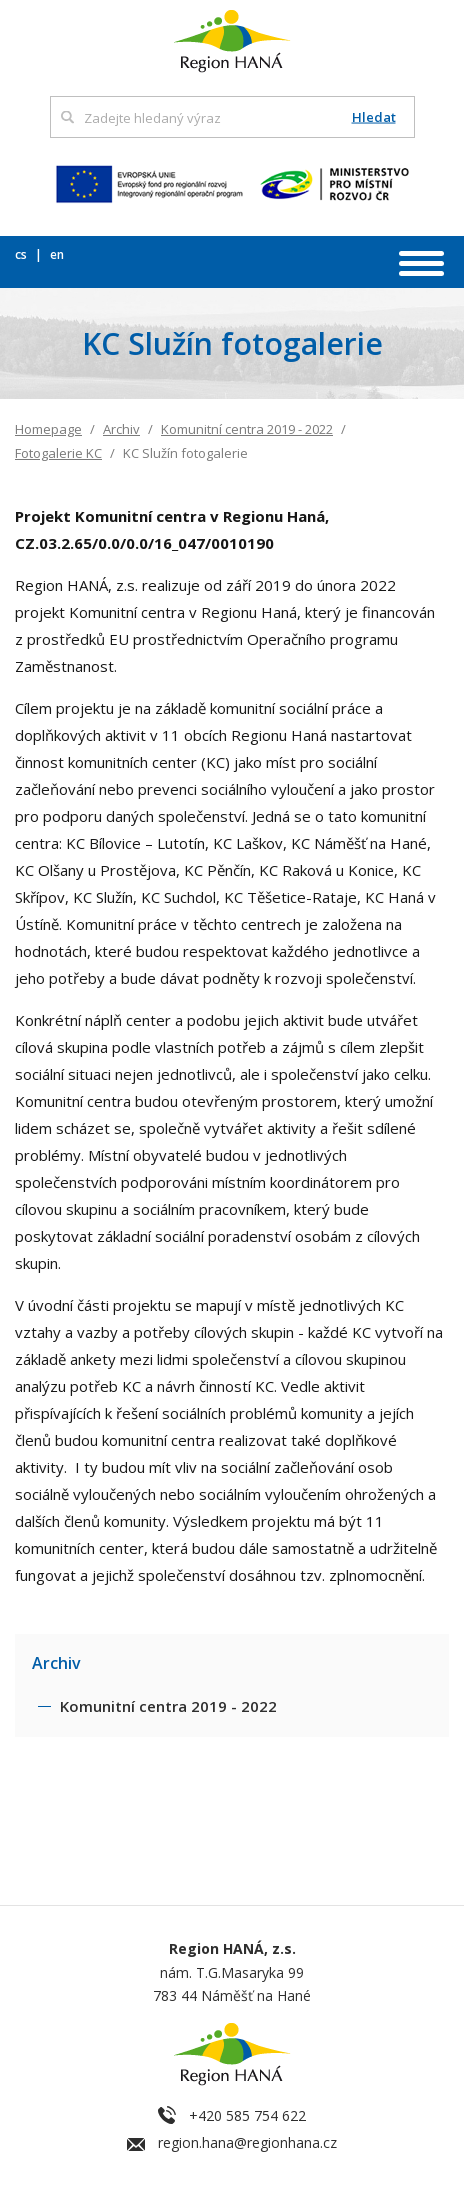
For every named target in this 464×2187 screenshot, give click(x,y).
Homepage (48, 429)
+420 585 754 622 (247, 2115)
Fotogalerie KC (58, 453)
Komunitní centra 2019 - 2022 (247, 429)
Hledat (374, 117)
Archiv (121, 429)
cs (22, 254)
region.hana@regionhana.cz (247, 2142)
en (57, 254)
